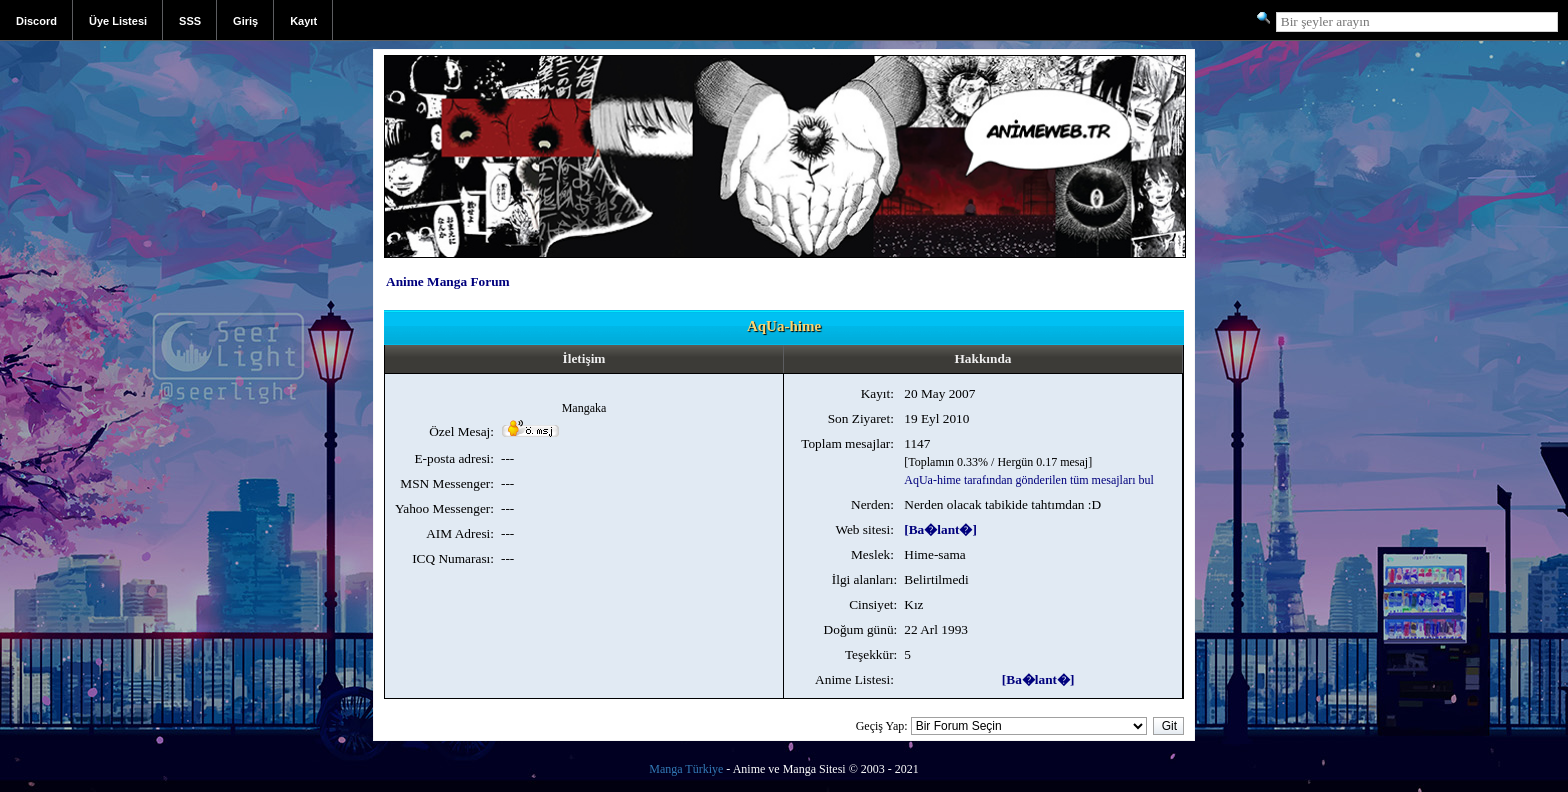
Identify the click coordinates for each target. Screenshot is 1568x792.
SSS (190, 21)
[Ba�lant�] (940, 529)
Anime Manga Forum (448, 281)
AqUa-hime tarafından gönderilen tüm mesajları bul (1029, 480)
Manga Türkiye (686, 769)
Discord (36, 21)
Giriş (245, 21)
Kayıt (303, 21)
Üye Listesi (118, 21)
